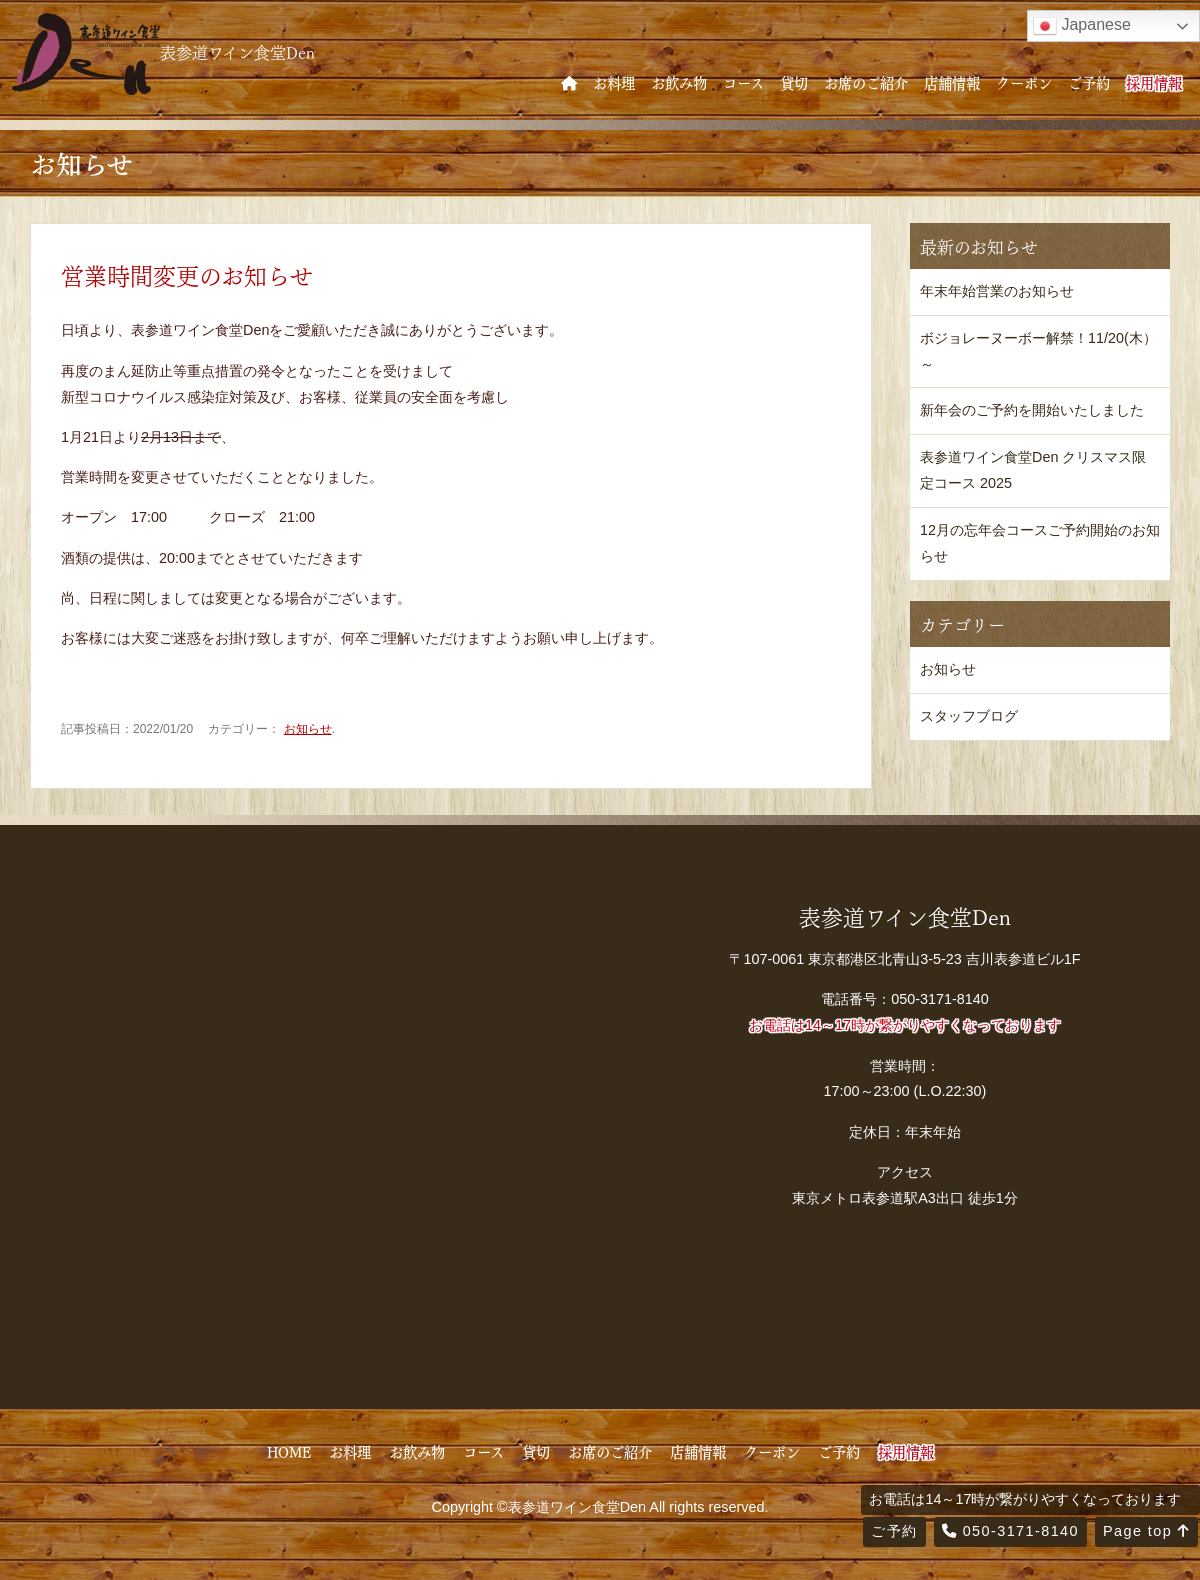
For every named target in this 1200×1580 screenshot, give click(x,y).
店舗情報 (952, 82)
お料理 (614, 82)
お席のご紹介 (866, 82)
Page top (1146, 1531)
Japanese (1082, 26)
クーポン (1024, 82)
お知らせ (308, 729)
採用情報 (1154, 82)
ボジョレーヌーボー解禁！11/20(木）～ (1038, 351)
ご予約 (1089, 82)
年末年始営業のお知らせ (997, 291)
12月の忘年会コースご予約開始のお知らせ (1040, 543)
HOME (289, 1451)
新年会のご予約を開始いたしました (1032, 410)
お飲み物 (679, 82)
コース (743, 82)
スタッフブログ (969, 716)
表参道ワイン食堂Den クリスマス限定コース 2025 (1033, 470)
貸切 (794, 82)
